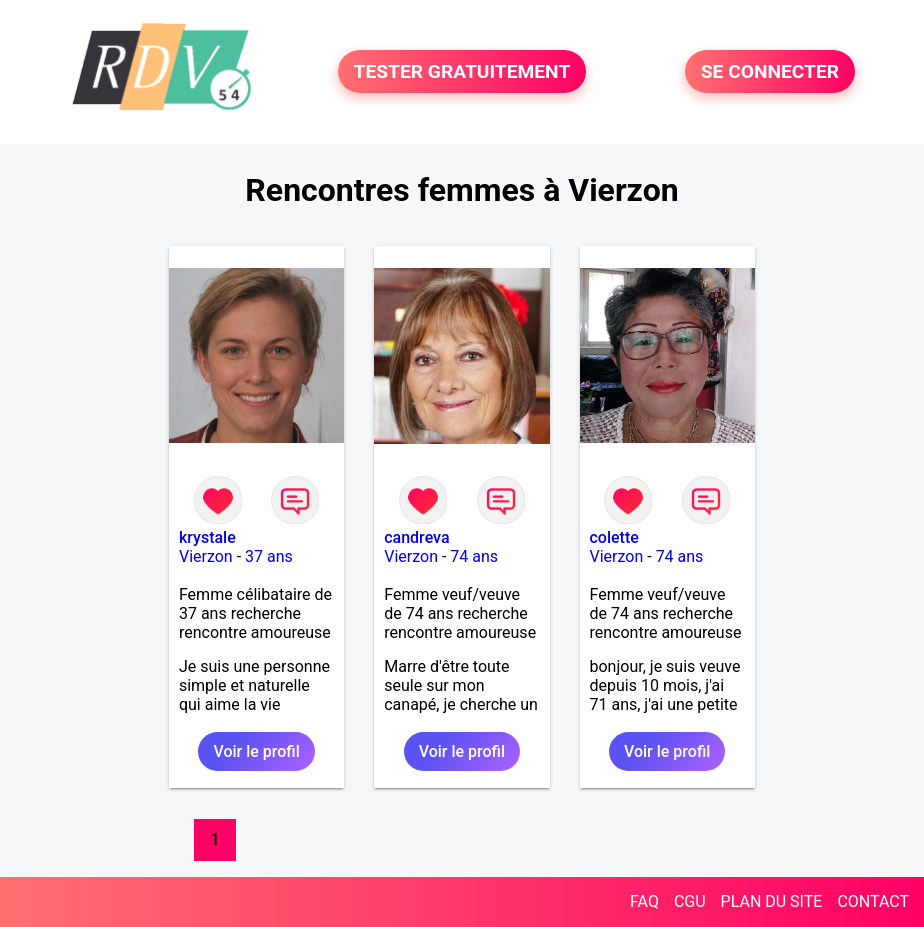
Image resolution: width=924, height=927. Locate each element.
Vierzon (206, 556)
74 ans (474, 556)
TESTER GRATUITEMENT (462, 71)
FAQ (644, 901)
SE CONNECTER (770, 71)
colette (614, 537)
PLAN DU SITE (772, 901)
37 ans (269, 556)
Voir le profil (256, 751)
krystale (207, 537)
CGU (690, 901)
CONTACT (873, 901)
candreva (416, 537)
